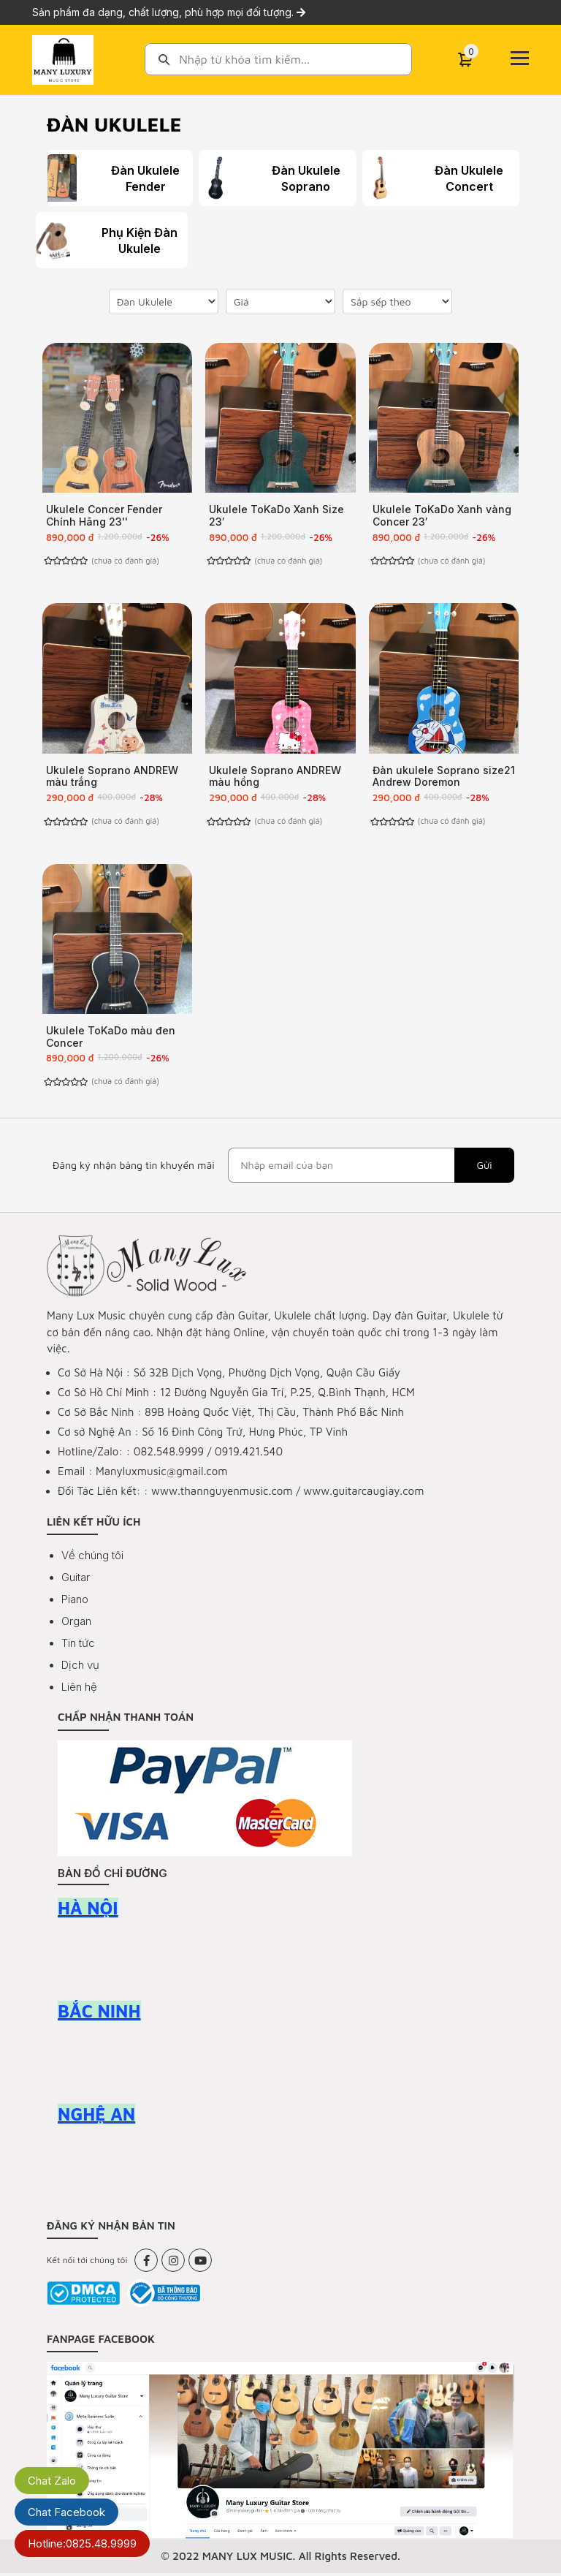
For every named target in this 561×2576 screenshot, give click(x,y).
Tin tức (78, 1646)
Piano (74, 1602)
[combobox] (278, 59)
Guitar (75, 1580)
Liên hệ (79, 1690)
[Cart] (465, 59)
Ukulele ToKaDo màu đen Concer (110, 1038)
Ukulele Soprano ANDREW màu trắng (112, 777)
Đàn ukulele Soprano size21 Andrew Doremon (444, 777)
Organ (76, 1624)
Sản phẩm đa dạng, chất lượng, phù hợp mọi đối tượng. (168, 12)
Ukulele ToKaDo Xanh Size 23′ (276, 515)
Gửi (484, 1168)
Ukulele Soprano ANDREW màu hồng (275, 777)
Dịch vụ (80, 1668)
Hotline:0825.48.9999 (82, 2543)
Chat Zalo (52, 2481)
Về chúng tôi (92, 1558)
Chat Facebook (66, 2512)
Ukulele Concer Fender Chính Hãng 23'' (104, 515)
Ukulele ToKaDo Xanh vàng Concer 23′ (442, 515)
